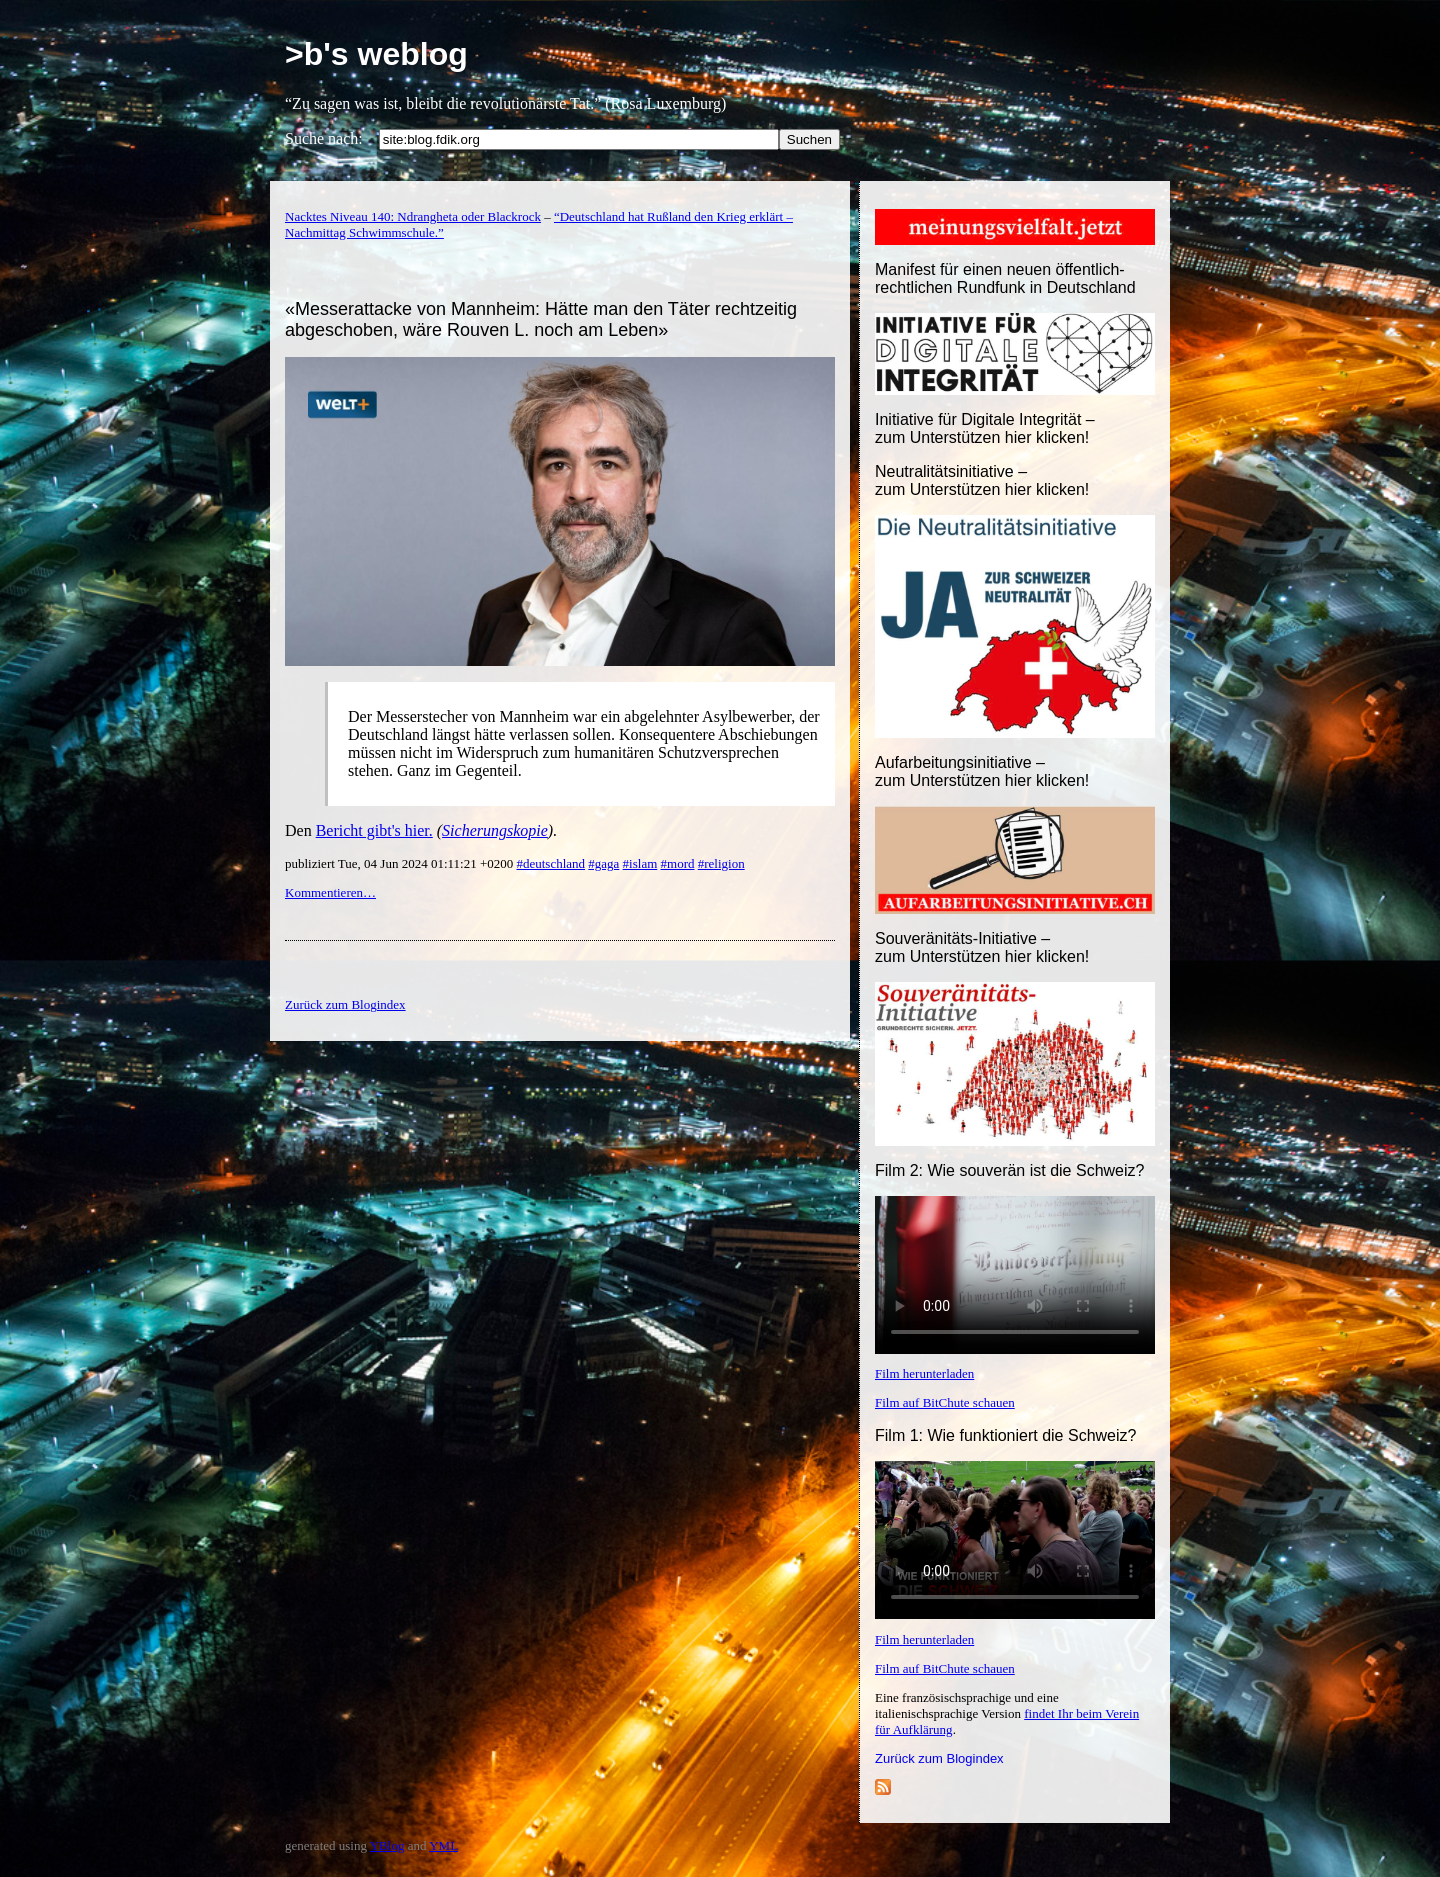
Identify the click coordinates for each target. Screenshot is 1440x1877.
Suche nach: (324, 138)
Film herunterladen (924, 1373)
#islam (640, 863)
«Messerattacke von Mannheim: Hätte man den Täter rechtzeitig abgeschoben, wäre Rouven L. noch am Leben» (541, 319)
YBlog (387, 1845)
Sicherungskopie (495, 830)
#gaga (603, 863)
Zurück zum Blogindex (939, 1758)
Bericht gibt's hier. (374, 830)
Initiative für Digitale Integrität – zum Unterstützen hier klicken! (985, 428)
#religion (721, 863)
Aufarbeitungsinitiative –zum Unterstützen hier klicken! (982, 771)
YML (443, 1845)
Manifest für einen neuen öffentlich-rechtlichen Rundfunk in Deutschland (1005, 278)
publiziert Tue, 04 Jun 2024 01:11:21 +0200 (400, 863)
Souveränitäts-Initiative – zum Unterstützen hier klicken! (982, 947)
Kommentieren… (330, 892)
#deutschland (550, 863)
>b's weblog (376, 54)
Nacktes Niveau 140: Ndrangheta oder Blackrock (413, 216)
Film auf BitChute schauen (945, 1402)
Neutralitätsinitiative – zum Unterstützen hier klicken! (982, 480)
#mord (678, 863)
